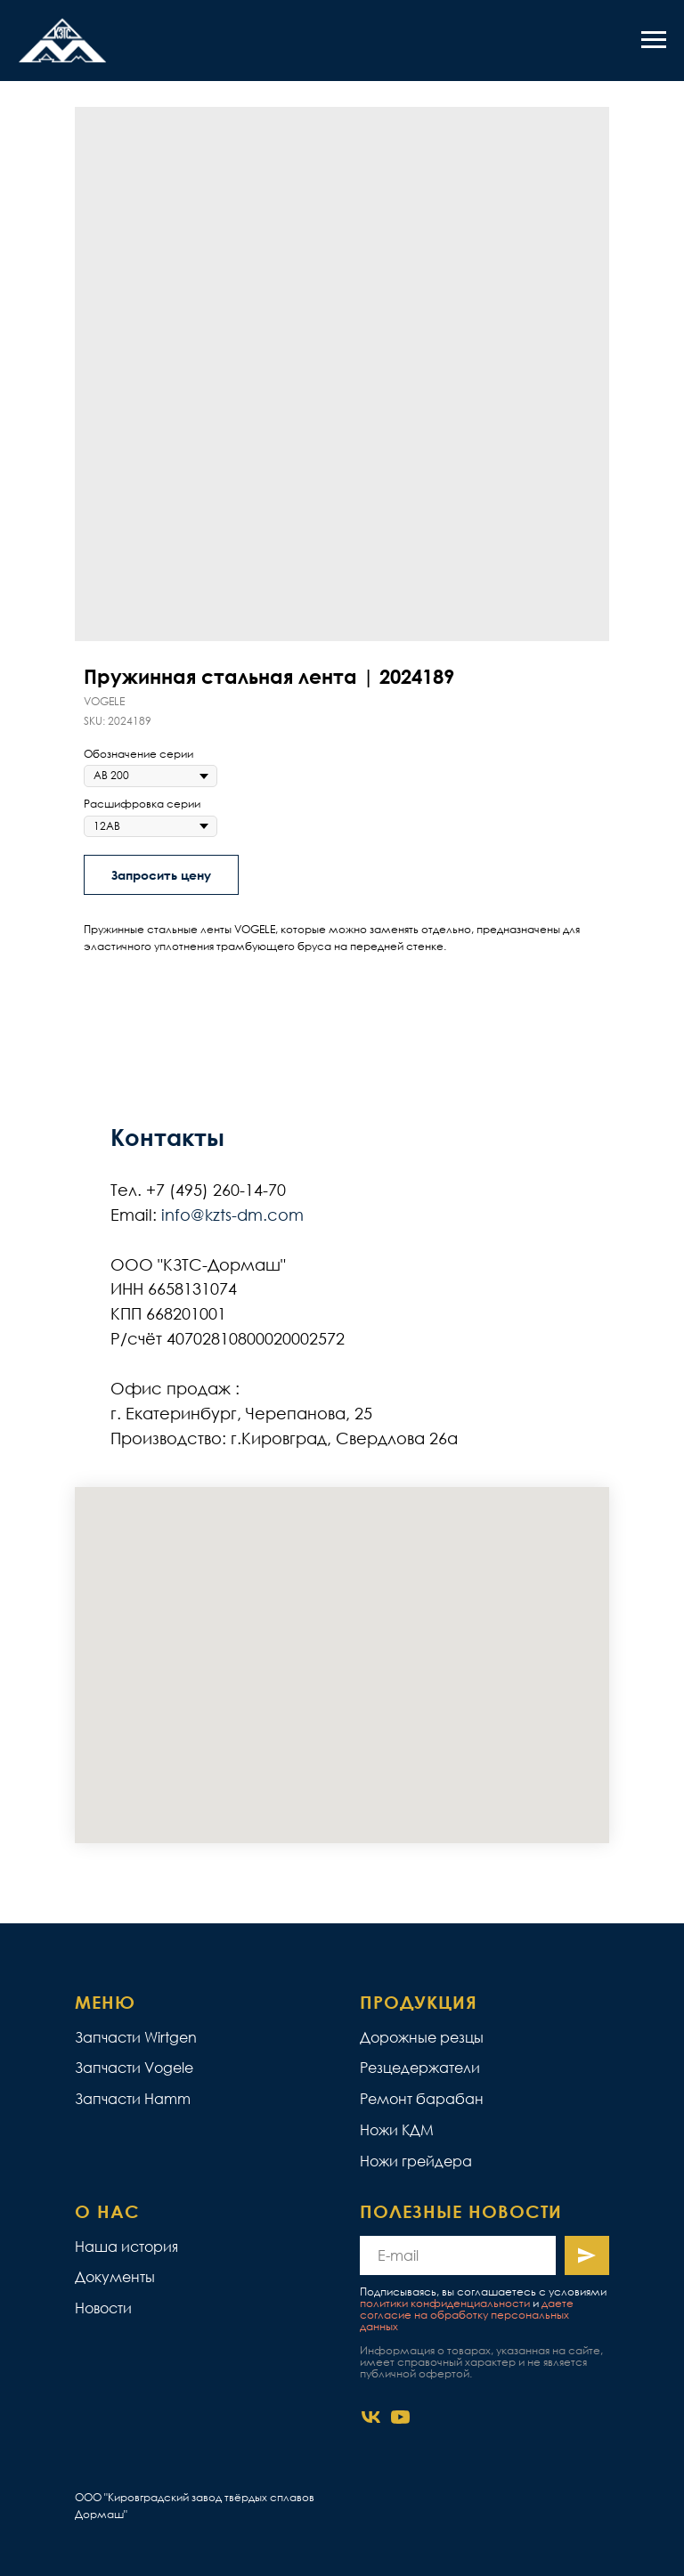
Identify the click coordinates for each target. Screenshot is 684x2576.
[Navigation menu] (653, 40)
